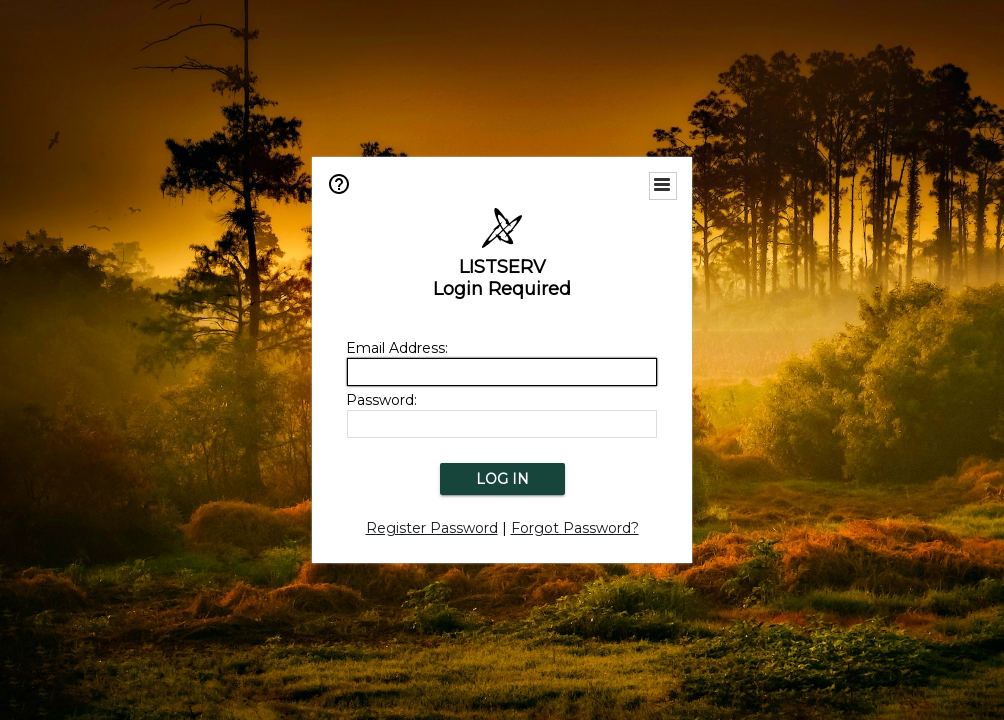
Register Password (432, 528)
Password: (381, 400)
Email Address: (397, 348)
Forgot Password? (575, 528)
